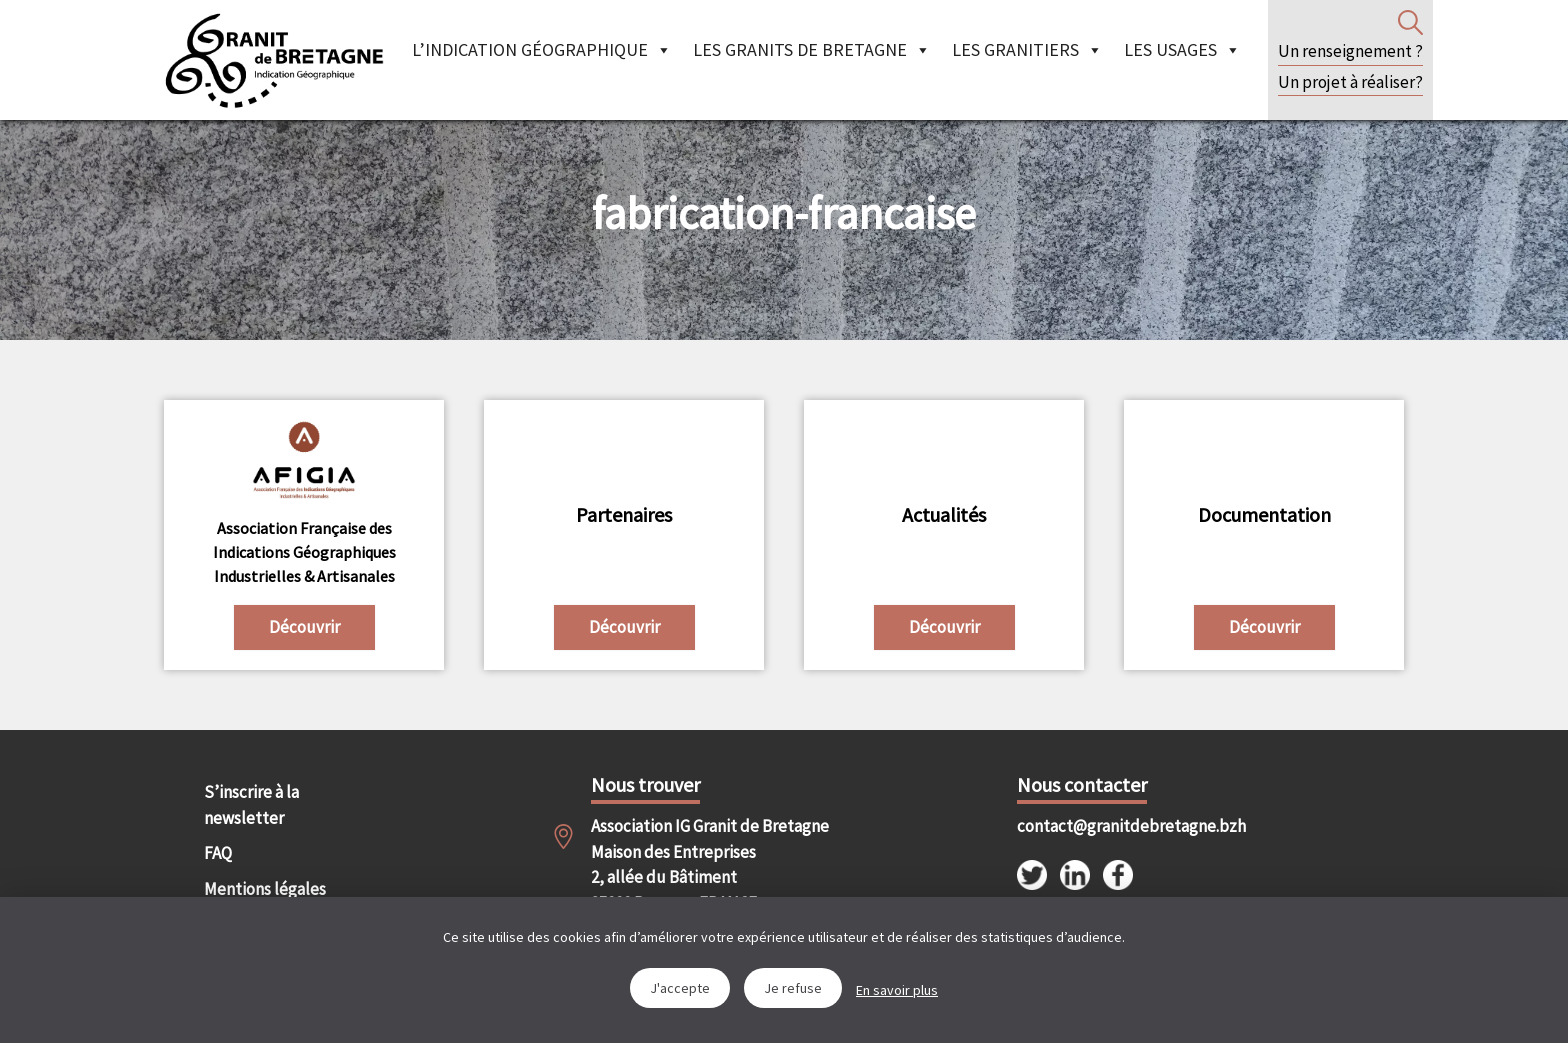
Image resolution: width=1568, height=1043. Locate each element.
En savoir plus (897, 990)
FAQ (218, 853)
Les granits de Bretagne (812, 49)
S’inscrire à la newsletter (251, 805)
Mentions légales (265, 889)
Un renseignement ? (1350, 51)
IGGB (274, 60)
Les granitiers (1027, 49)
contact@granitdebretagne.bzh (1113, 826)
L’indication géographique (542, 49)
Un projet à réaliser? (1350, 82)
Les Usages (1182, 49)
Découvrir (304, 627)
